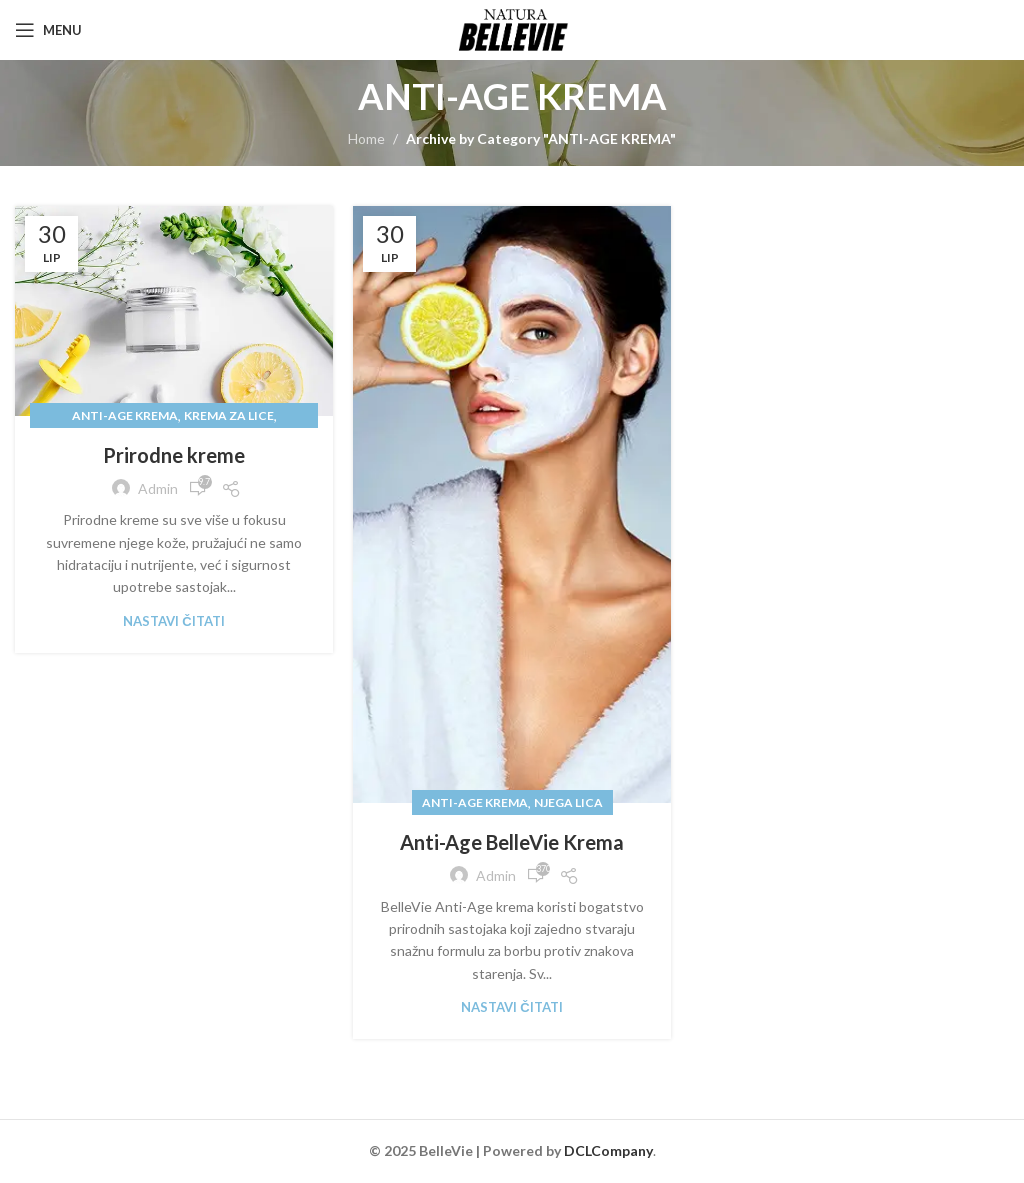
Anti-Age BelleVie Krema (512, 842)
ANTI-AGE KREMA (125, 415)
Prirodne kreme (174, 455)
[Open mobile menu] (48, 30)
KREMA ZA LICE (229, 415)
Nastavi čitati (173, 621)
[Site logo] (512, 28)
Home (366, 138)
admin (158, 488)
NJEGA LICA (568, 802)
